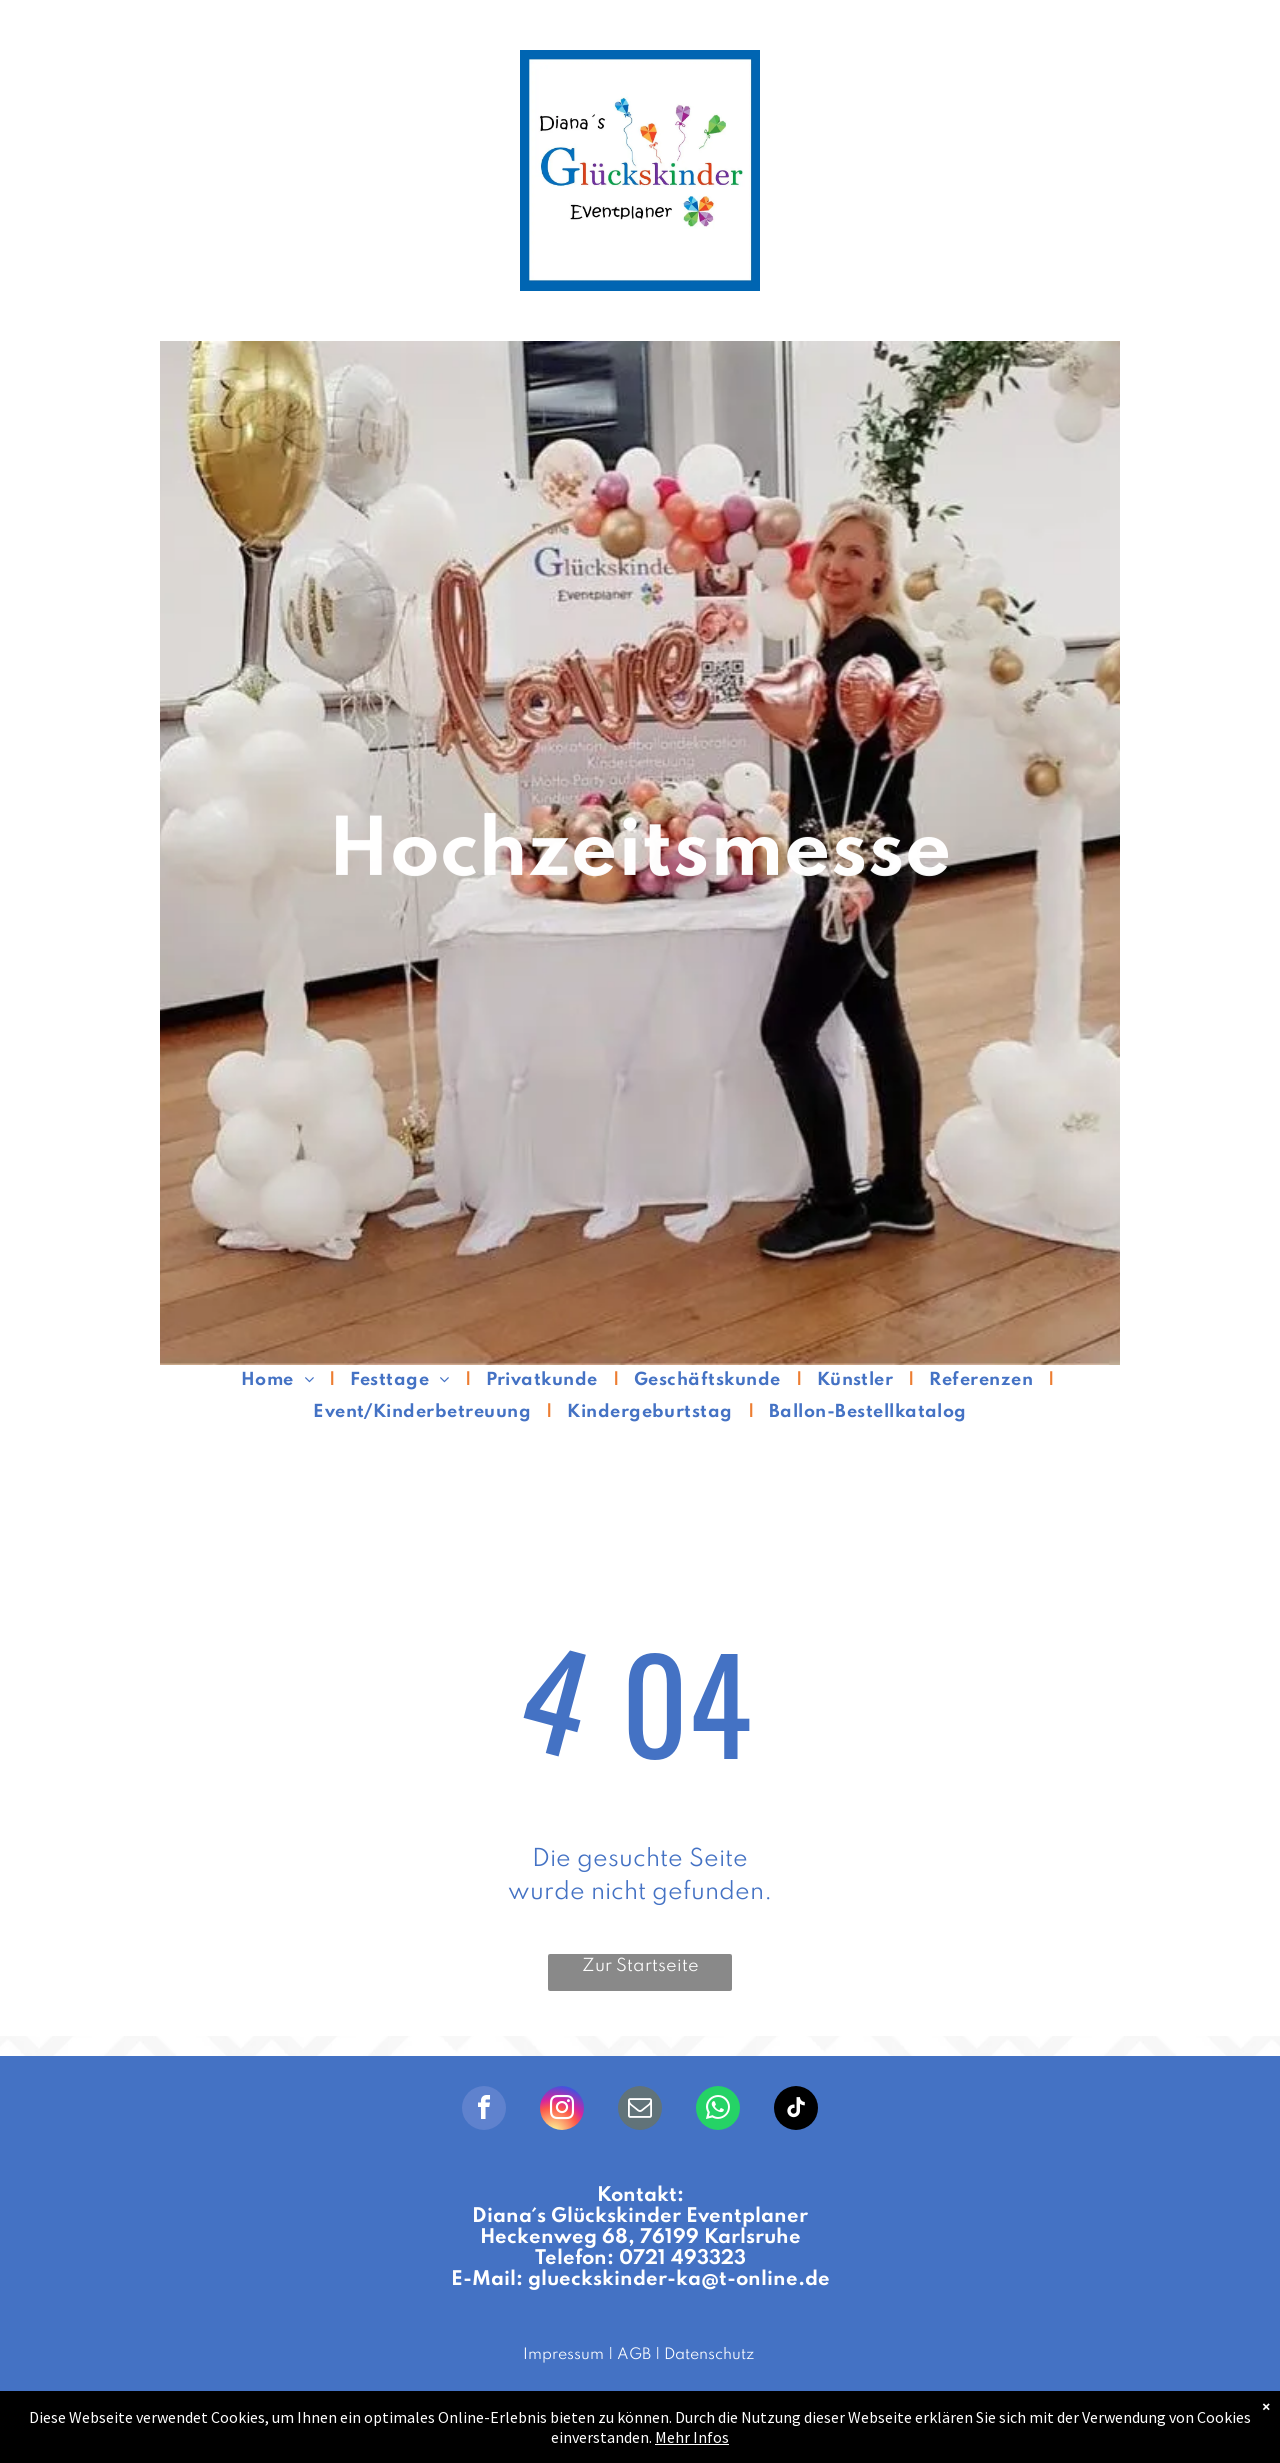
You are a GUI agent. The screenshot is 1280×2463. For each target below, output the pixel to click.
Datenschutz (709, 2355)
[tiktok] (796, 2110)
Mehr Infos (692, 2437)
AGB (634, 2355)
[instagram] (562, 2110)
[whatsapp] (718, 2110)
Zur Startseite (640, 1966)
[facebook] (484, 2110)
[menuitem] (280, 1380)
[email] (640, 2110)
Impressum (563, 2355)
